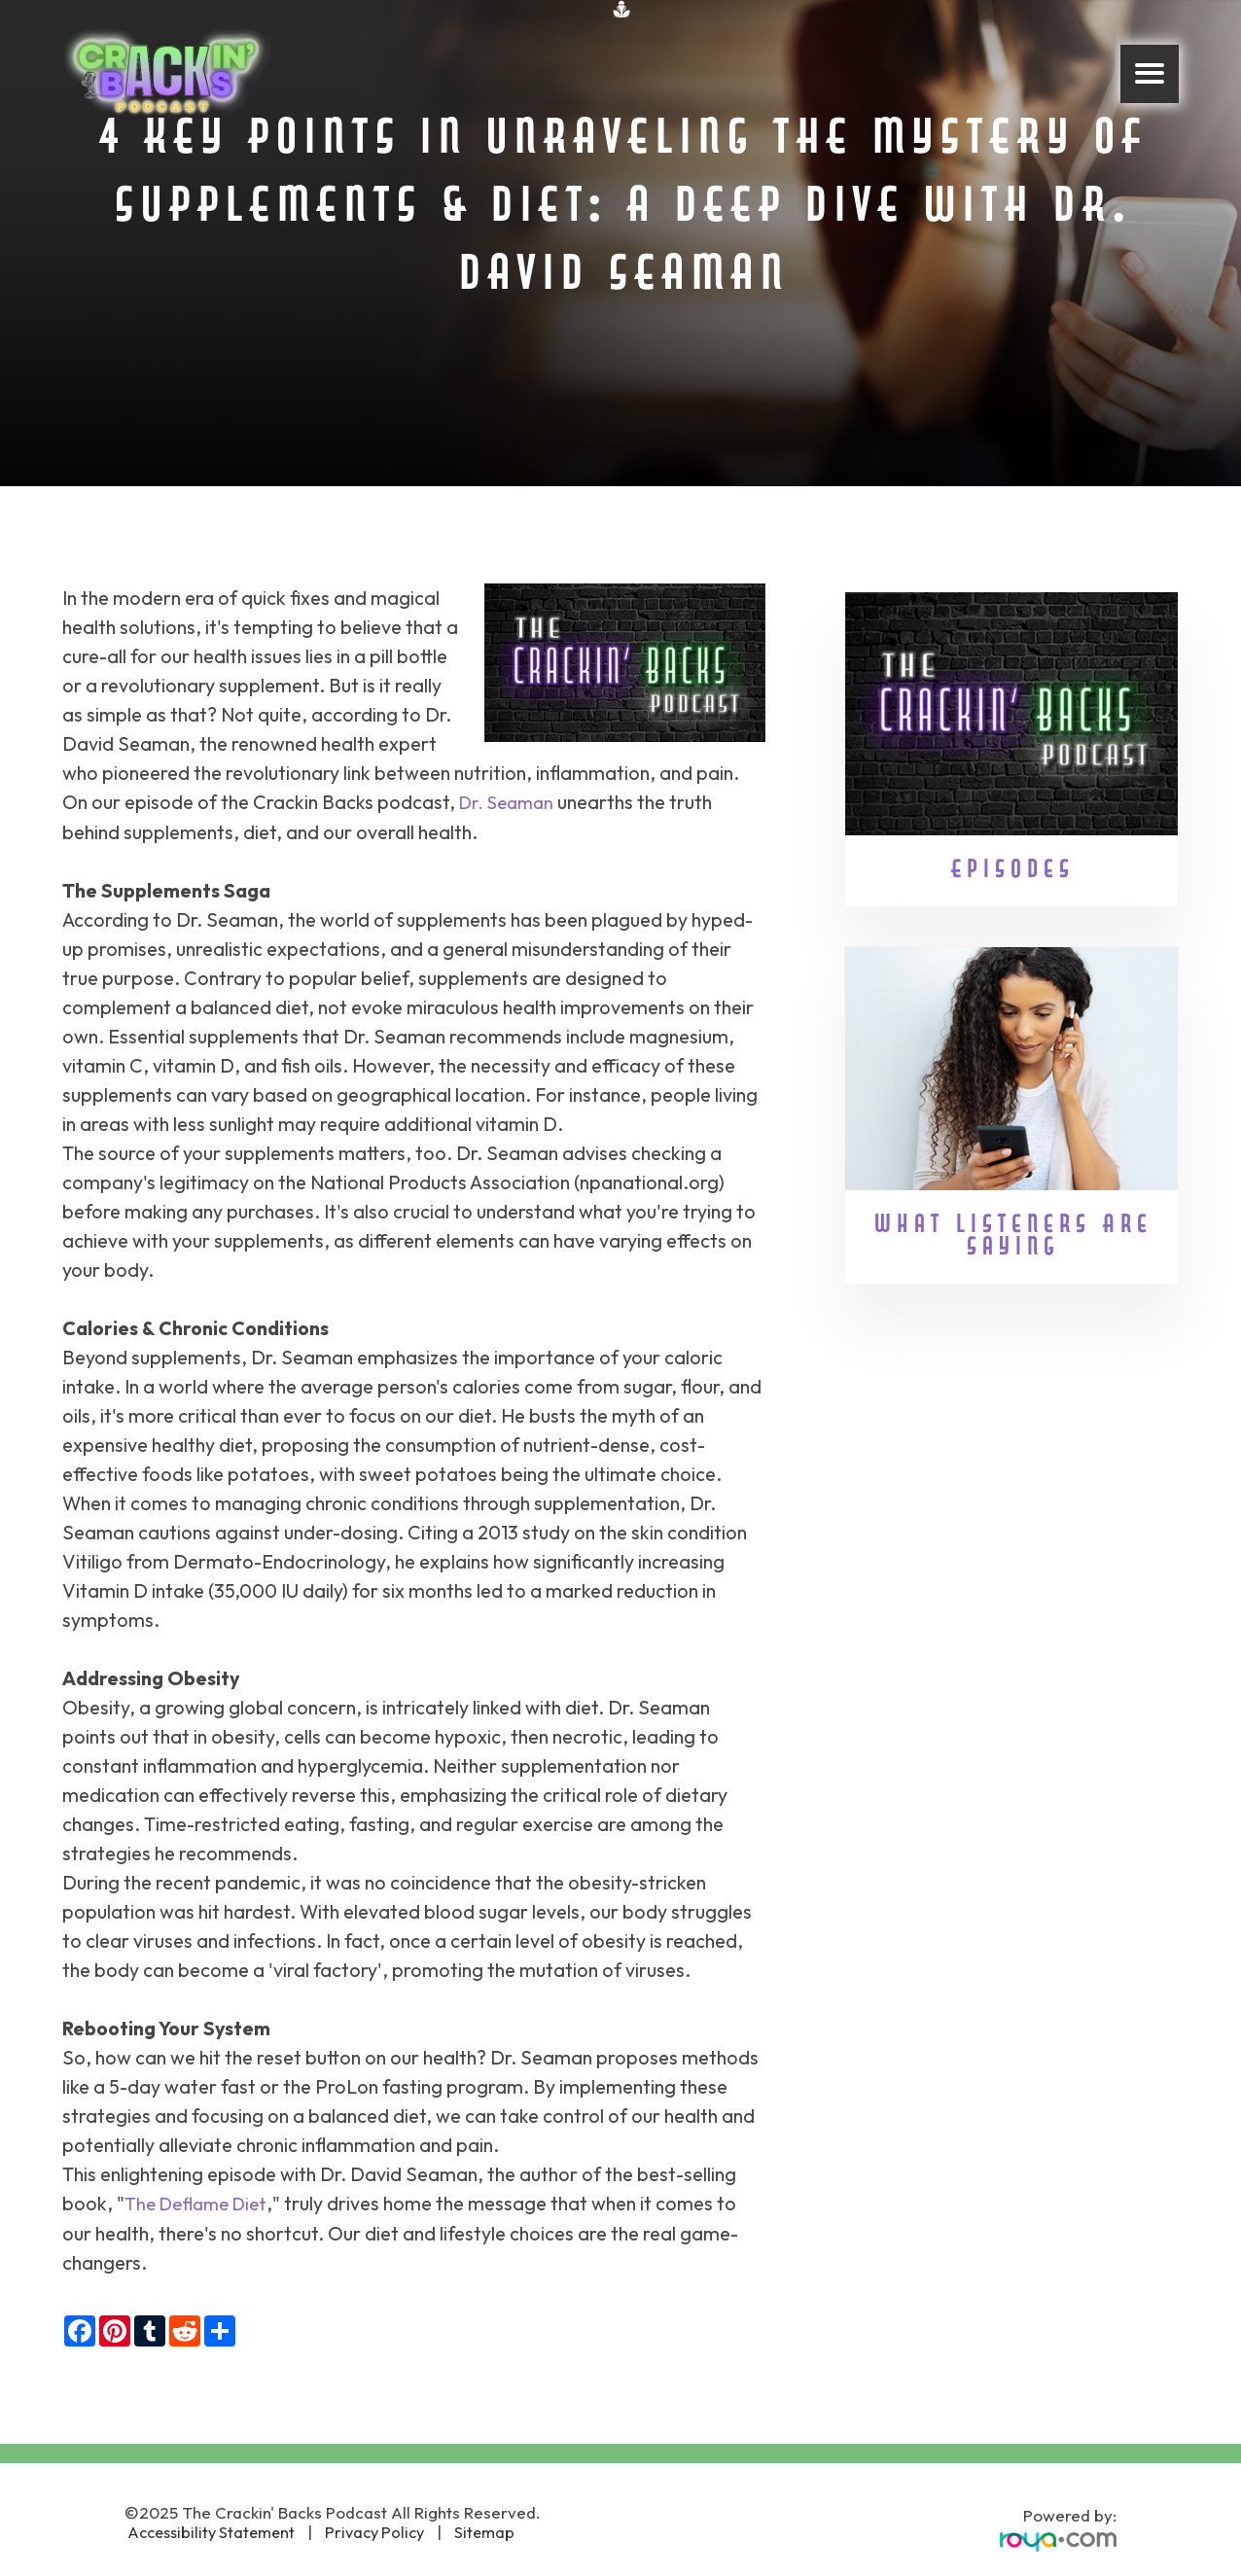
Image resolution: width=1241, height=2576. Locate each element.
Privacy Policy (375, 2530)
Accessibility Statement (212, 2530)
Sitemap (481, 2530)
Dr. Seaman (510, 802)
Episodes (1011, 871)
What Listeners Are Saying (1011, 1237)
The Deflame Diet (199, 2202)
